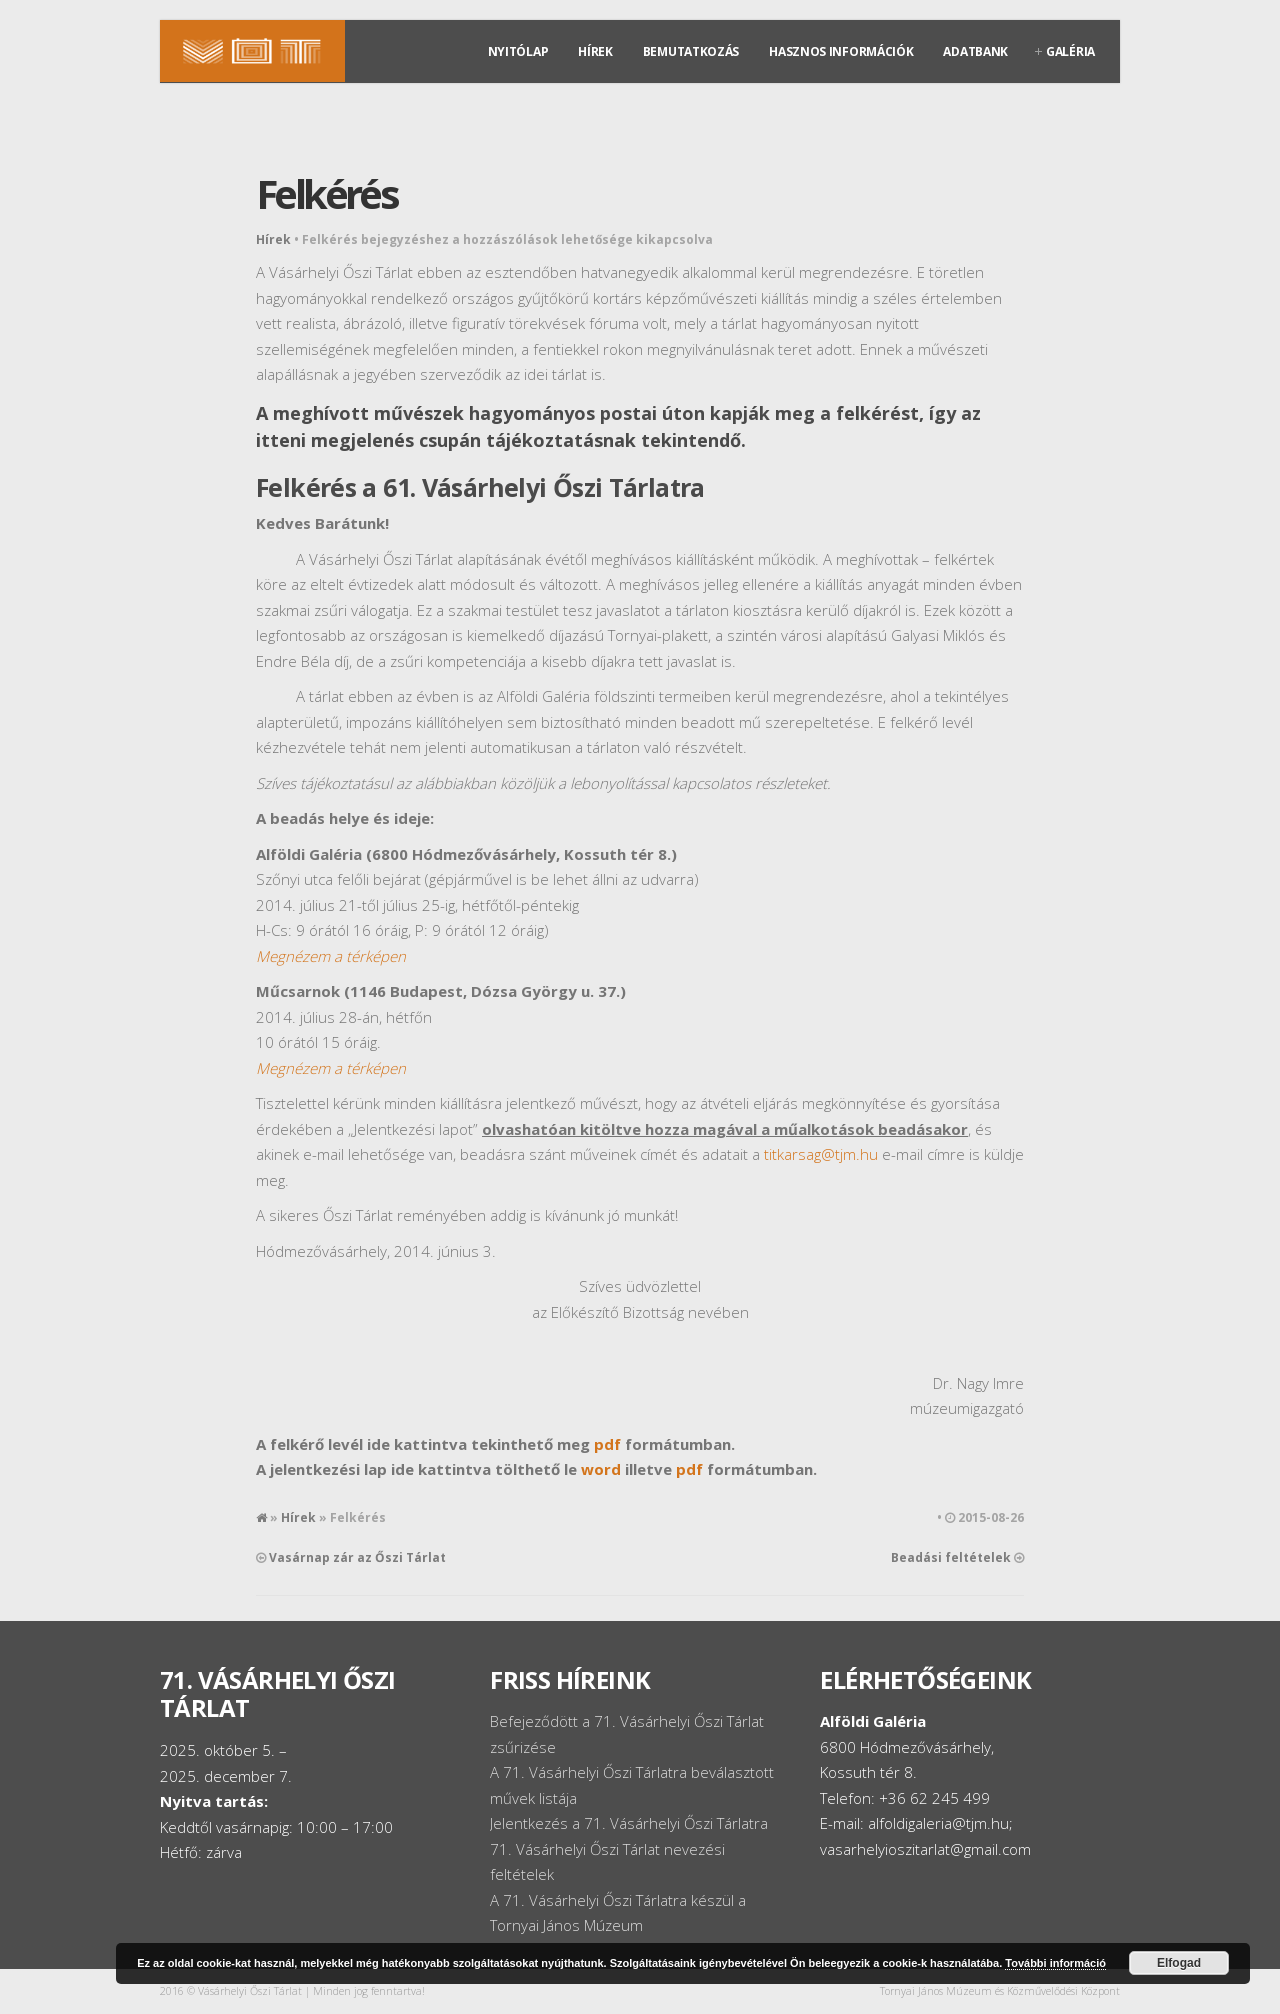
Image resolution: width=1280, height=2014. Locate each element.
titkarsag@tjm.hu (821, 1154)
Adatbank (975, 51)
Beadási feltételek (951, 1557)
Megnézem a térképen (331, 956)
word (601, 1469)
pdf (607, 1444)
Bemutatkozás (691, 51)
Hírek (595, 51)
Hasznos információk (841, 51)
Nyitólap (518, 51)
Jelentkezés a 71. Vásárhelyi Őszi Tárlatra (629, 1823)
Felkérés (326, 193)
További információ (1055, 1963)
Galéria (1070, 51)
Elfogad (1179, 1963)
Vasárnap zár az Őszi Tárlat (357, 1557)
